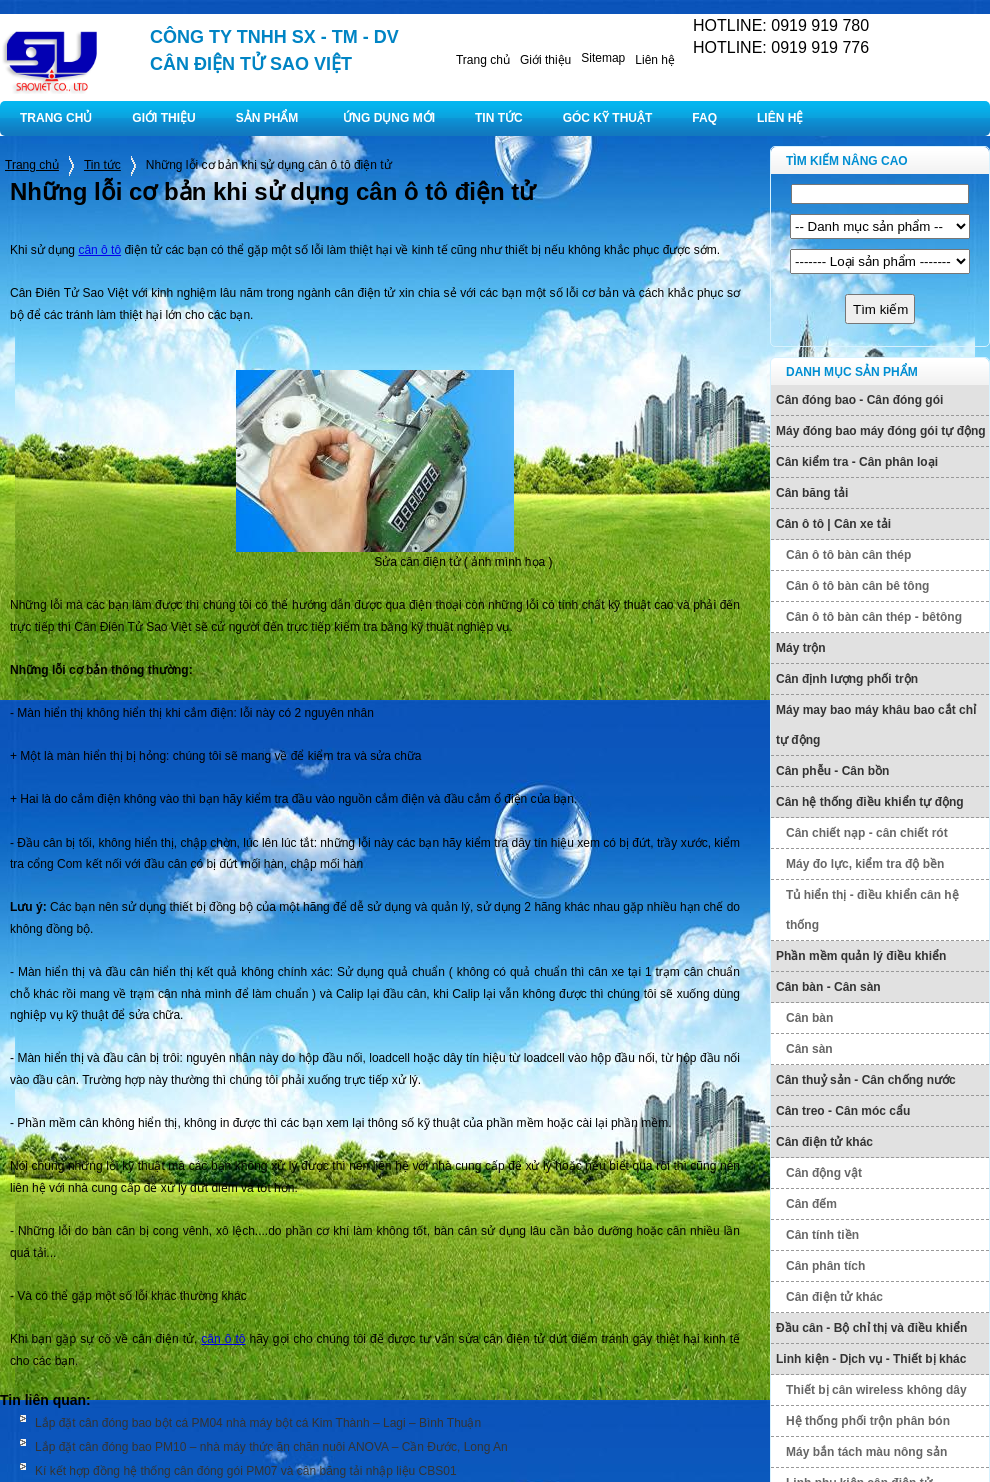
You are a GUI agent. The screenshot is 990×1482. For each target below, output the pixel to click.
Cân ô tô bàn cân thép (848, 555)
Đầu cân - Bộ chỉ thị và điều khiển (871, 1328)
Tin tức (102, 165)
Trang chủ (483, 60)
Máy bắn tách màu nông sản (866, 1452)
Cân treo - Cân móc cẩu (843, 1111)
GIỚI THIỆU (163, 118)
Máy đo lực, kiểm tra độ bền (865, 864)
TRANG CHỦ (56, 118)
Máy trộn (801, 648)
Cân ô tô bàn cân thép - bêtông (874, 617)
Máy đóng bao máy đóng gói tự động (881, 431)
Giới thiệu (545, 60)
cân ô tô (99, 250)
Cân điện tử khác (824, 1142)
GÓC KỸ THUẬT (608, 118)
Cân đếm (811, 1204)
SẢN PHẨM (267, 118)
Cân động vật (824, 1173)
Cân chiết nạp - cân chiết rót (867, 833)
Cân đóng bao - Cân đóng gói (859, 400)
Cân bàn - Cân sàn (828, 987)
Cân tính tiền (822, 1235)
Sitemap (603, 58)
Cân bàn (809, 1018)
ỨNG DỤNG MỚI (389, 118)
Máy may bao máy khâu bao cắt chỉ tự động (876, 725)
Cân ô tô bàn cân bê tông (857, 586)
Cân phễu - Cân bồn (832, 771)
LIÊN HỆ (780, 118)
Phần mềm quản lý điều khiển (861, 956)
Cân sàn (809, 1049)
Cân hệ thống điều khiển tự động (870, 802)
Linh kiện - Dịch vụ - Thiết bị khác (871, 1359)
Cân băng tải (812, 493)
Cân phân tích (825, 1266)
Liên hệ (655, 60)
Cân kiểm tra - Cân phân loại (857, 462)
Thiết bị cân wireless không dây (876, 1390)
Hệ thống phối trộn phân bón (868, 1421)
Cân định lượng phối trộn (847, 679)
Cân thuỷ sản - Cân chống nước (866, 1080)
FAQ (704, 118)
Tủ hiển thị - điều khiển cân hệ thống (872, 910)
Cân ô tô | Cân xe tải (833, 524)
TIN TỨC (499, 118)
